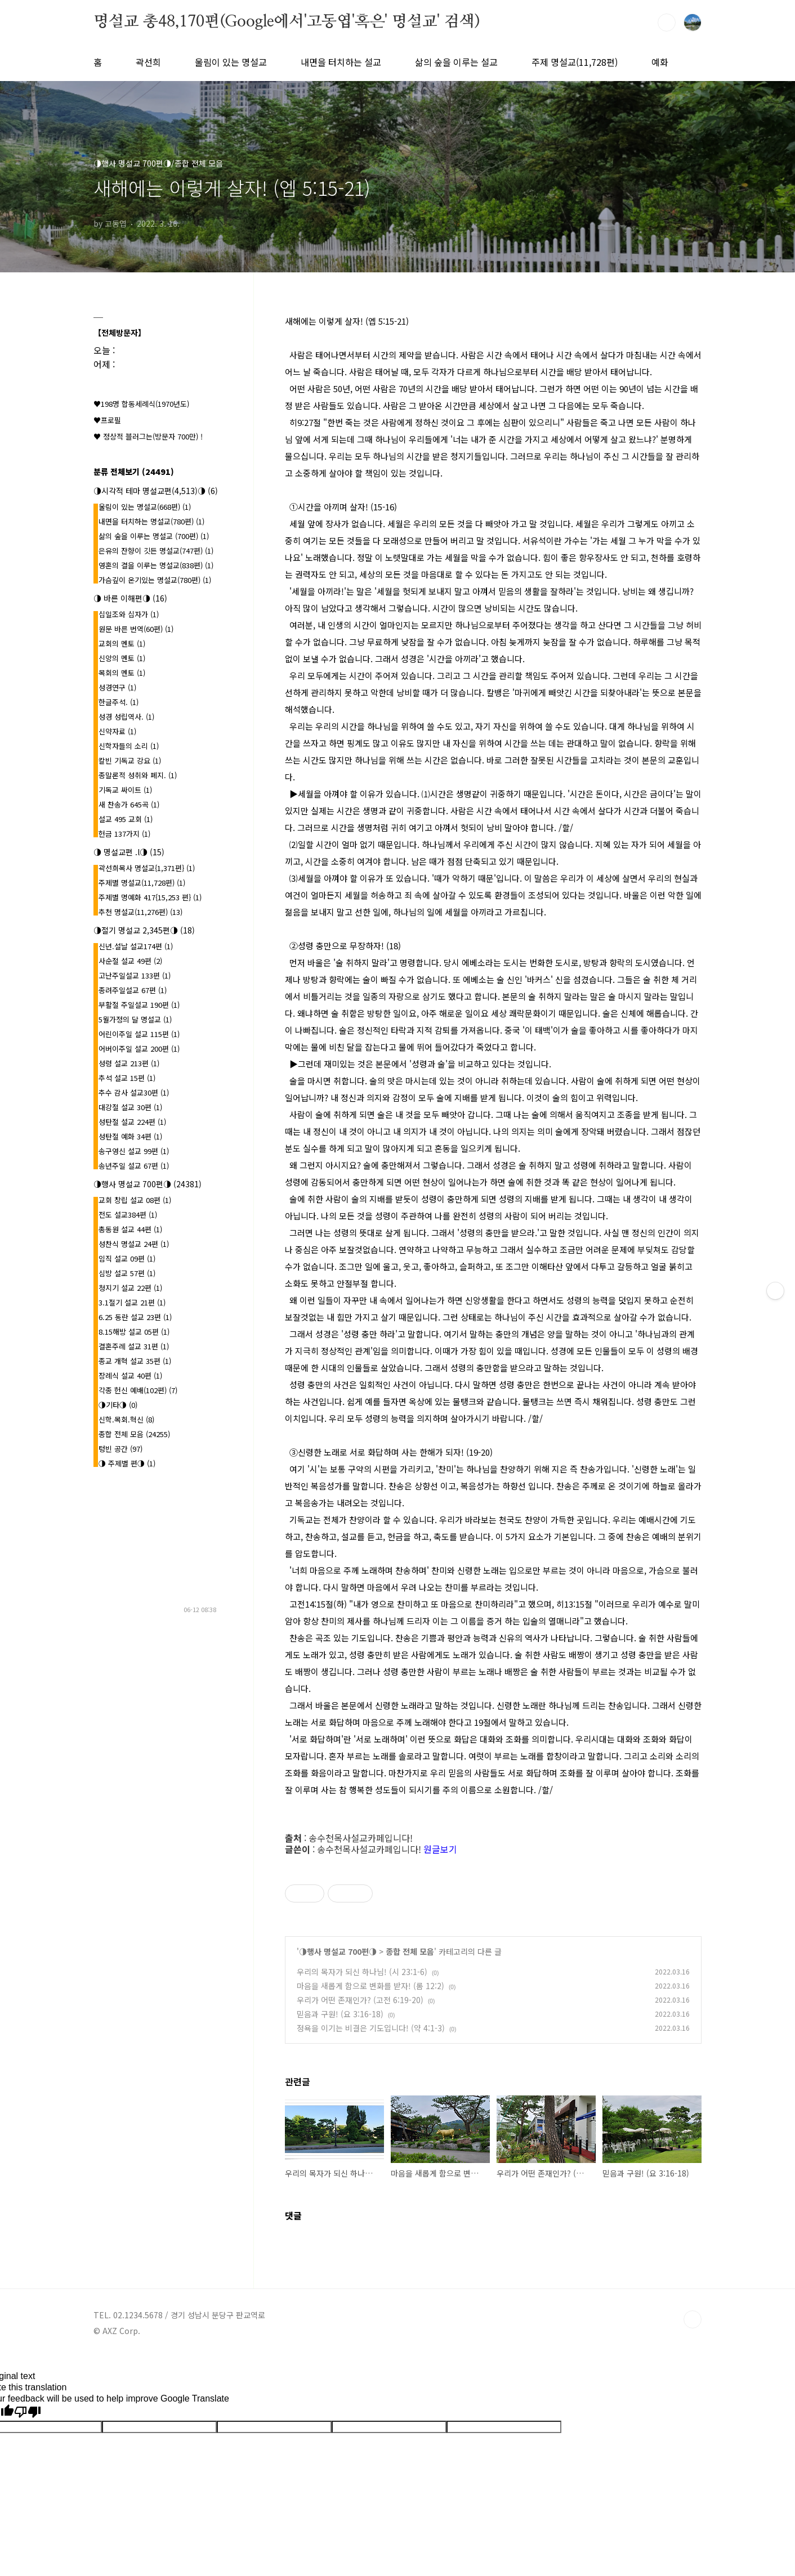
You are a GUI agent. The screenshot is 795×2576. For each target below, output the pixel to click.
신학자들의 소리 (129, 746)
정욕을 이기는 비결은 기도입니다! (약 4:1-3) (371, 2028)
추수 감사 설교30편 (134, 1092)
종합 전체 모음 (410, 1951)
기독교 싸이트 (125, 789)
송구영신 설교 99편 (134, 1151)
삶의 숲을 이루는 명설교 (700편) (154, 536)
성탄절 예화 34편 (130, 1136)
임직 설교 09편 (127, 1258)
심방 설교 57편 (127, 1273)
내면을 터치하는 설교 (341, 62)
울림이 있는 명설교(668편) (145, 506)
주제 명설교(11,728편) (575, 62)
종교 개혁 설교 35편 (135, 1361)
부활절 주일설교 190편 (139, 1004)
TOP (693, 2319)
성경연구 (117, 687)
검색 (666, 22)
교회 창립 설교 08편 (135, 1200)
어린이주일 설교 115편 (139, 1034)
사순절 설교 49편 (130, 960)
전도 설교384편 (128, 1214)
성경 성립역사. (126, 716)
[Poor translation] (27, 2412)
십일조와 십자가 (129, 614)
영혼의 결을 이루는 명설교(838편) (156, 565)
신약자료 (117, 731)
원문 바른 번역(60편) (136, 628)
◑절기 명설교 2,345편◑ (144, 930)
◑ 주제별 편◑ (127, 1463)
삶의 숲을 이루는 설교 (456, 62)
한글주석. (119, 702)
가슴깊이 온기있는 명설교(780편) (155, 580)
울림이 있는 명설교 (231, 62)
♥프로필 (107, 420)
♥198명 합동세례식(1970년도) (141, 403)
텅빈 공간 (120, 1448)
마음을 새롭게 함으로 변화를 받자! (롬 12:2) (370, 1985)
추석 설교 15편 (127, 1077)
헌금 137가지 (124, 833)
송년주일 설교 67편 (134, 1165)
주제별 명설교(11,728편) (142, 882)
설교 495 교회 (126, 819)
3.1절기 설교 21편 (132, 1302)
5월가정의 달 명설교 (135, 1019)
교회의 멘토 (122, 643)
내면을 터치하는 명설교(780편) (151, 521)
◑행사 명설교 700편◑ (338, 1951)
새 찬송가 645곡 (129, 804)
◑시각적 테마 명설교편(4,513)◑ (155, 490)
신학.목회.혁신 (126, 1419)
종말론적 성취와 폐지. (138, 775)
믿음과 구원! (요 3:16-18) (340, 2013)
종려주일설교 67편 (133, 990)
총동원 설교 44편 (130, 1229)
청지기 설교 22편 (130, 1287)
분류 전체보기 (133, 471)
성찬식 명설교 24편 (134, 1243)
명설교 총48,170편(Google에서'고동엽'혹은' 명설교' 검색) (286, 22)
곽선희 (148, 62)
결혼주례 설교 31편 (134, 1346)
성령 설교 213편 (129, 1063)
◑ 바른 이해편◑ (130, 598)
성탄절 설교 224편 (132, 1121)
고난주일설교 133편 (135, 975)
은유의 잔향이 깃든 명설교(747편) (156, 550)
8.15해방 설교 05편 (134, 1331)
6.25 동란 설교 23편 (135, 1317)
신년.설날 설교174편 (136, 946)
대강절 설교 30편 (130, 1107)
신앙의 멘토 (122, 658)
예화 (659, 62)
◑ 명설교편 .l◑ (128, 852)
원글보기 (440, 1849)
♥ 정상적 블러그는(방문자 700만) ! (148, 436)
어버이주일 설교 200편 (139, 1048)
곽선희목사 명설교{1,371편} (147, 868)
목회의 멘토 (122, 672)
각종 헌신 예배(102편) (138, 1390)
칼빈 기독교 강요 (130, 760)
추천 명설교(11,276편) (140, 911)
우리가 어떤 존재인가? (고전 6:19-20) (360, 1999)
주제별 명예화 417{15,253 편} (150, 897)
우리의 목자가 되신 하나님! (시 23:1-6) (362, 1971)
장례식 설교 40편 (130, 1375)
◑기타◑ (118, 1404)
